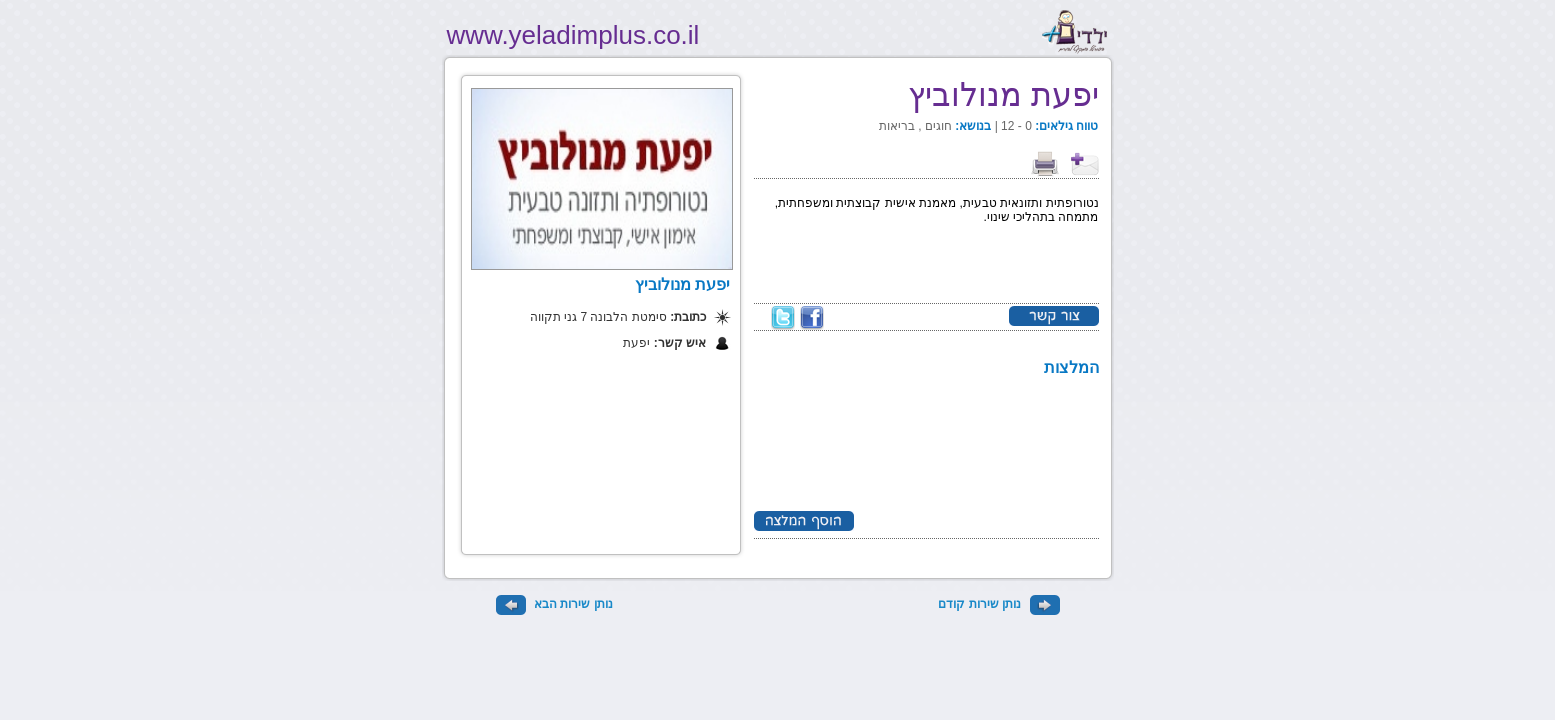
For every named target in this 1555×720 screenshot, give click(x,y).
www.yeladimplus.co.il (573, 35)
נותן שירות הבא (554, 604)
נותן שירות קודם (998, 604)
